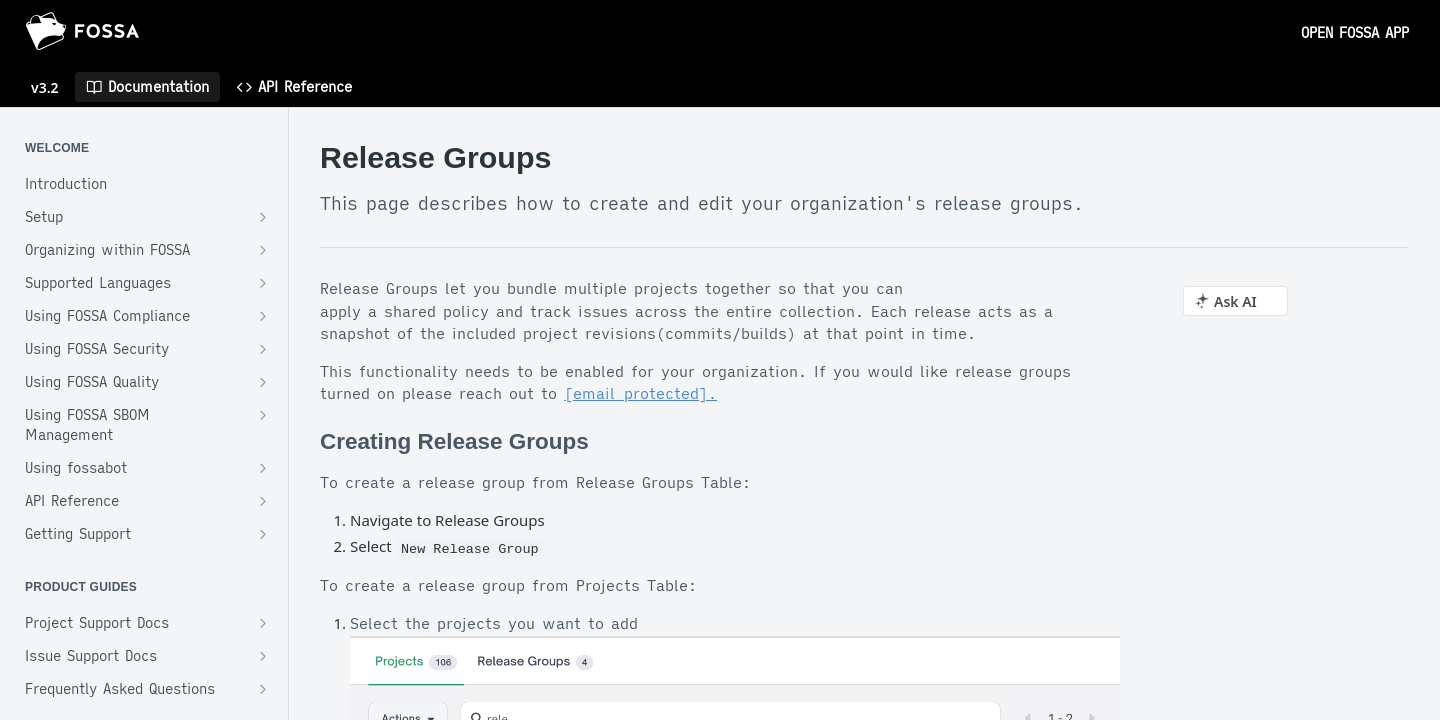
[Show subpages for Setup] (263, 217)
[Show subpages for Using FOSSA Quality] (263, 382)
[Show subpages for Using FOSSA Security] (263, 349)
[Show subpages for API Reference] (263, 501)
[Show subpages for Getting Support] (263, 534)
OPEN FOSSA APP (1355, 33)
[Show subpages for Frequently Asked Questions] (263, 689)
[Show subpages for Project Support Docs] (263, 623)
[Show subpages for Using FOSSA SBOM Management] (263, 415)
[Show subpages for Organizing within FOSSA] (263, 250)
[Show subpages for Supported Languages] (263, 283)
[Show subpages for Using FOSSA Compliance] (263, 316)
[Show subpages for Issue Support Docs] (263, 656)
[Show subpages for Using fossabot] (263, 468)
